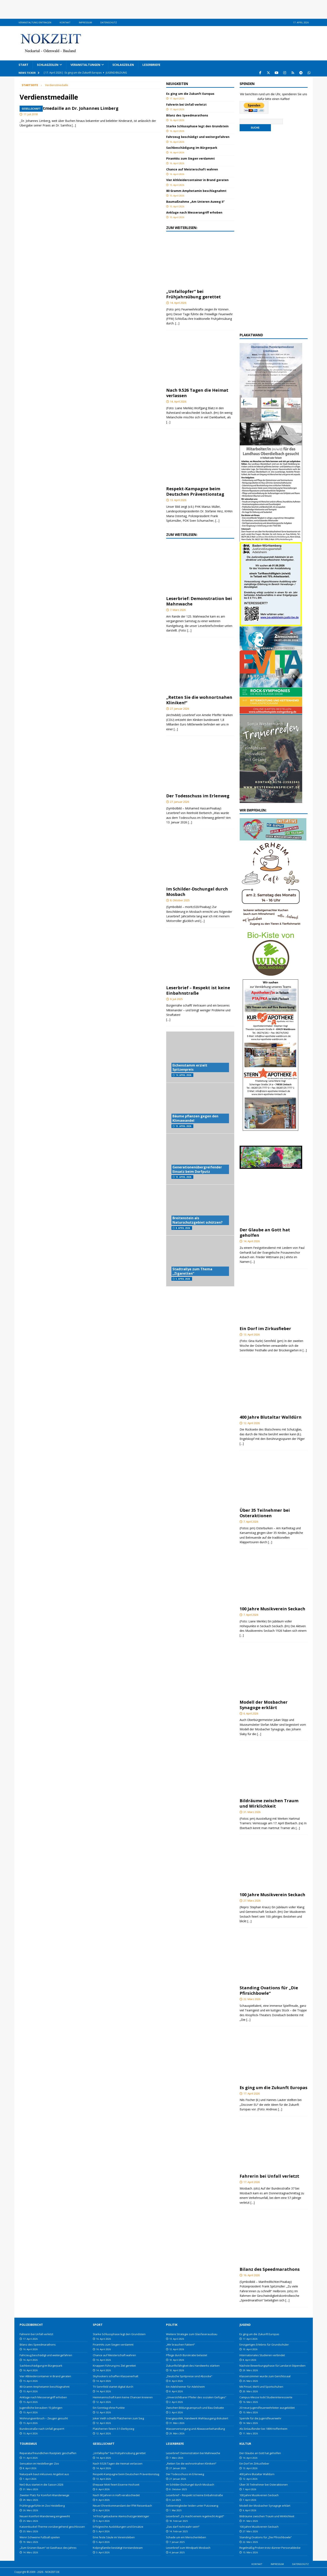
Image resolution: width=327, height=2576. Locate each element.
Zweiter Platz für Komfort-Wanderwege (44, 2495)
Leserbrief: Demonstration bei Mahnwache (199, 601)
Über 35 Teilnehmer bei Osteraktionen (265, 1512)
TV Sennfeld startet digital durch (113, 2386)
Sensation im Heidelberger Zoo (39, 2463)
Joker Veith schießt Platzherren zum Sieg (118, 2418)
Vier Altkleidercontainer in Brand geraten (197, 180)
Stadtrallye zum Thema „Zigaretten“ (192, 1271)
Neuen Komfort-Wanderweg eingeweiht (45, 2516)
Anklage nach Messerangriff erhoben (194, 212)
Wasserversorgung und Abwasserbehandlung (195, 2429)
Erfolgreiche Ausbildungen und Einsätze (118, 2526)
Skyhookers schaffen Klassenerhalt (115, 2376)
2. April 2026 (176, 2401)
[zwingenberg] (271, 712)
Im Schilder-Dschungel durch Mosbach (197, 891)
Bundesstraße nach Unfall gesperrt (42, 2429)
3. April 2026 (102, 2552)
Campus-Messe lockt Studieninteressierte (265, 2397)
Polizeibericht (31, 2325)
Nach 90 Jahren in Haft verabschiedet (116, 2495)
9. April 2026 (102, 2489)
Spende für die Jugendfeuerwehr (260, 2418)
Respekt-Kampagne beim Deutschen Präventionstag (195, 491)
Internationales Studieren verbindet (262, 2355)
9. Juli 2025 (176, 999)
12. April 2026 (251, 1423)
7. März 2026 (178, 610)
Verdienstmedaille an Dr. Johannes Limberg (71, 108)
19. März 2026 (30, 2541)
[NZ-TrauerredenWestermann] (271, 800)
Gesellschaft (103, 2444)
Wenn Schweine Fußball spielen (40, 2537)
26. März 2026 (30, 2510)
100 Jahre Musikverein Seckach (272, 1609)
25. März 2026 (30, 2520)
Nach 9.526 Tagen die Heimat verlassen (197, 392)
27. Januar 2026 (179, 708)
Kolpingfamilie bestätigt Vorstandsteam (118, 2548)
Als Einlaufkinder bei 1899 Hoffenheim (263, 2429)
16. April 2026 (177, 120)
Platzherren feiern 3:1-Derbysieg (113, 2429)
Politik (171, 2325)
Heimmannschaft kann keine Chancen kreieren (123, 2397)
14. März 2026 (30, 2552)
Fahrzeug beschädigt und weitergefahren (197, 137)
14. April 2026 (178, 303)
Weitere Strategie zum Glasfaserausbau (191, 2334)
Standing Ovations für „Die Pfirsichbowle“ (269, 1990)
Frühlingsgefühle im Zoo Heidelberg (42, 2505)
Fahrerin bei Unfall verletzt (186, 104)
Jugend (245, 2325)
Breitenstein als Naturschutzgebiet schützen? (197, 1220)
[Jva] (271, 624)
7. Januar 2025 (177, 2541)
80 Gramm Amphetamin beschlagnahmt (196, 191)
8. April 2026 (183, 1228)
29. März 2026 (30, 2499)
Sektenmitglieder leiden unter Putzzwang (192, 2505)
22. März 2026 (251, 1999)
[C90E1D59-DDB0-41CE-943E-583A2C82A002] (273, 838)
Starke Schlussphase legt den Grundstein (197, 126)
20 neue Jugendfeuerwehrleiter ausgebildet (267, 2408)
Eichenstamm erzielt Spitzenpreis (189, 1067)
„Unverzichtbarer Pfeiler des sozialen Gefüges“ (196, 2397)
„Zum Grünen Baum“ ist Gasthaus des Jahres (48, 2548)
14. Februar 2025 (178, 2531)
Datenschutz (108, 22)
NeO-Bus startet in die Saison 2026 (41, 2484)
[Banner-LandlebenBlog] (271, 1166)
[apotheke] (271, 1143)
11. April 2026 (30, 2457)
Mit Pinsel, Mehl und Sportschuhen (261, 2386)
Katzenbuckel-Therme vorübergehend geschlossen (52, 2526)
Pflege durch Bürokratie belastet (186, 2355)
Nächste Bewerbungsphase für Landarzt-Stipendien (272, 2365)
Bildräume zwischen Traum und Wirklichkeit (269, 1803)
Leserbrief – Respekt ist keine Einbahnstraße (198, 990)
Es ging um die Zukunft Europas (190, 94)
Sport (98, 2325)
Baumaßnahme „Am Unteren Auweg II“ (195, 202)
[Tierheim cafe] (271, 925)
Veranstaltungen (85, 65)
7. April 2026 (250, 1521)
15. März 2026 (250, 2412)
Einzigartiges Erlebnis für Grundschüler (264, 2344)
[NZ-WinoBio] (271, 977)
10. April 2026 (176, 2359)
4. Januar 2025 (177, 2552)
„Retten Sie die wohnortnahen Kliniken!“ (199, 699)
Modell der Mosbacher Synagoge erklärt (264, 1704)
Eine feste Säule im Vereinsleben (114, 2537)
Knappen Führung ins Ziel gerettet (114, 2365)
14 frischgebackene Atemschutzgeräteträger (121, 2516)
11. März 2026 (250, 2433)
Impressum (85, 22)
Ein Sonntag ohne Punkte (109, 2408)
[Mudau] (271, 420)
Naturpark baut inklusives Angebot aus (44, 2474)
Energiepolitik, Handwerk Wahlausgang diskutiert (197, 2418)
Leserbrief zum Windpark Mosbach (188, 2548)
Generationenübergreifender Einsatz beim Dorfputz (197, 1169)
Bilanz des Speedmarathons (187, 115)
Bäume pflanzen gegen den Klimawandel (195, 1118)
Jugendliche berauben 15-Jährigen (41, 2408)
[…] (74, 125)
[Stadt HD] (271, 539)
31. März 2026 (251, 1812)
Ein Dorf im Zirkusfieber (265, 1328)
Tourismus (28, 2444)
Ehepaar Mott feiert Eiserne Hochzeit (116, 2484)
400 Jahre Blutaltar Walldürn (271, 1417)
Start (23, 65)
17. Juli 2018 (30, 114)
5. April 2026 (183, 1278)
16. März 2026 (250, 2401)
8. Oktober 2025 (180, 900)
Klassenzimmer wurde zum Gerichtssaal (265, 2376)
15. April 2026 (177, 184)
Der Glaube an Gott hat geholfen (265, 1232)
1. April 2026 (29, 2478)
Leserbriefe (151, 65)
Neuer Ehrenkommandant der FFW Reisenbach (122, 2505)
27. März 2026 (251, 1900)
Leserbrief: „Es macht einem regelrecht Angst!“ (195, 2516)
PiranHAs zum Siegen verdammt (190, 158)
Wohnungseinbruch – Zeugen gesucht (44, 2418)
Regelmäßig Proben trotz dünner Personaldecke (270, 2548)
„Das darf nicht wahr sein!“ (183, 2526)
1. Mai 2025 (175, 2510)
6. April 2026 (250, 1713)
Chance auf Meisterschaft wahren (192, 169)
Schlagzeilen (47, 65)
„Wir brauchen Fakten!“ (180, 2344)
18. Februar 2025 (178, 2520)
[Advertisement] (283, 165)
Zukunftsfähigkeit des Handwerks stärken (193, 2365)
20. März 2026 (250, 2391)
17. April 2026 (177, 98)
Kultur (245, 2444)
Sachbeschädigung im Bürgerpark (191, 148)
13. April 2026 (178, 500)
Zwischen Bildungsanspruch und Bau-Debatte (195, 2408)
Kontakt (65, 22)
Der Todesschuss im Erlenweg (197, 796)
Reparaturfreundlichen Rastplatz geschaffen (48, 2453)
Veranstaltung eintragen (35, 22)
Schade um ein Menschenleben (186, 2537)
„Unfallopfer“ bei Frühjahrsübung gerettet (193, 294)
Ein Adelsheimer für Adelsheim (185, 2386)
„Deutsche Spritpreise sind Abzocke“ (189, 2376)
